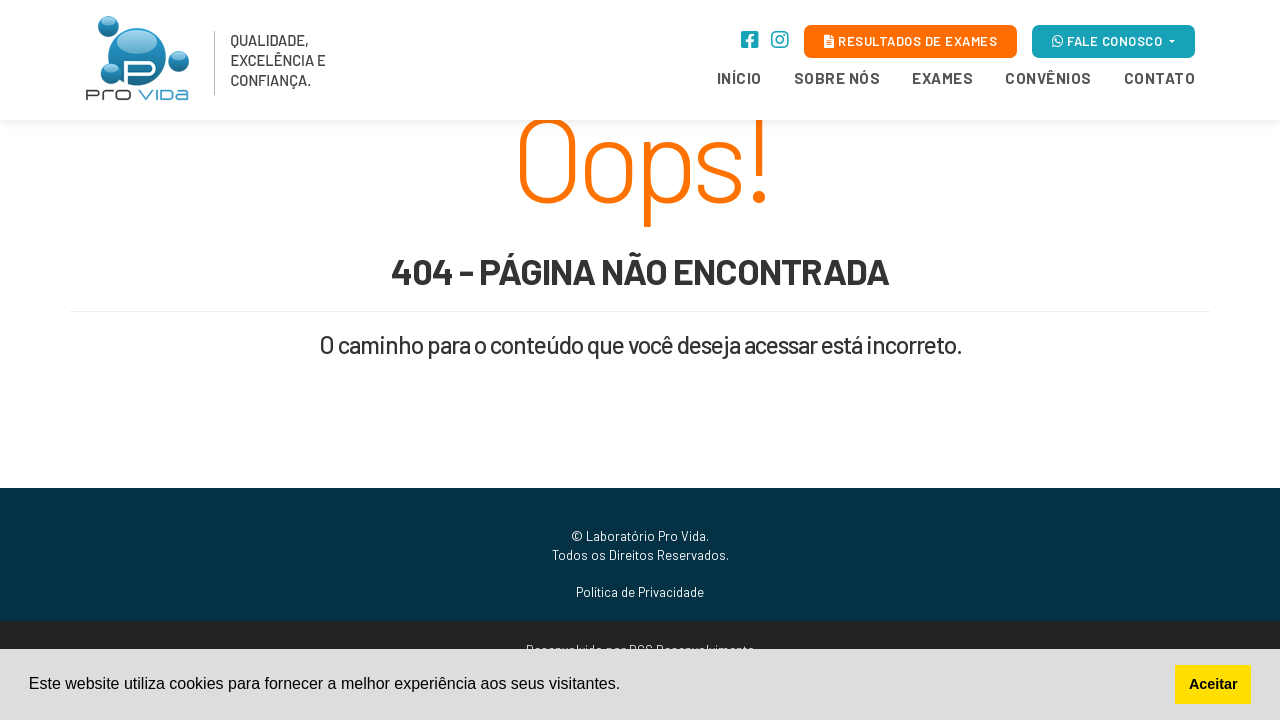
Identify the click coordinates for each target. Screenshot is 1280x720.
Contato (1160, 78)
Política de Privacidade (640, 592)
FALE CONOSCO (1109, 41)
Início (739, 78)
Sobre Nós (837, 78)
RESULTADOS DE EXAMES (910, 41)
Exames (942, 78)
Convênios (1048, 78)
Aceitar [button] (1213, 684)
